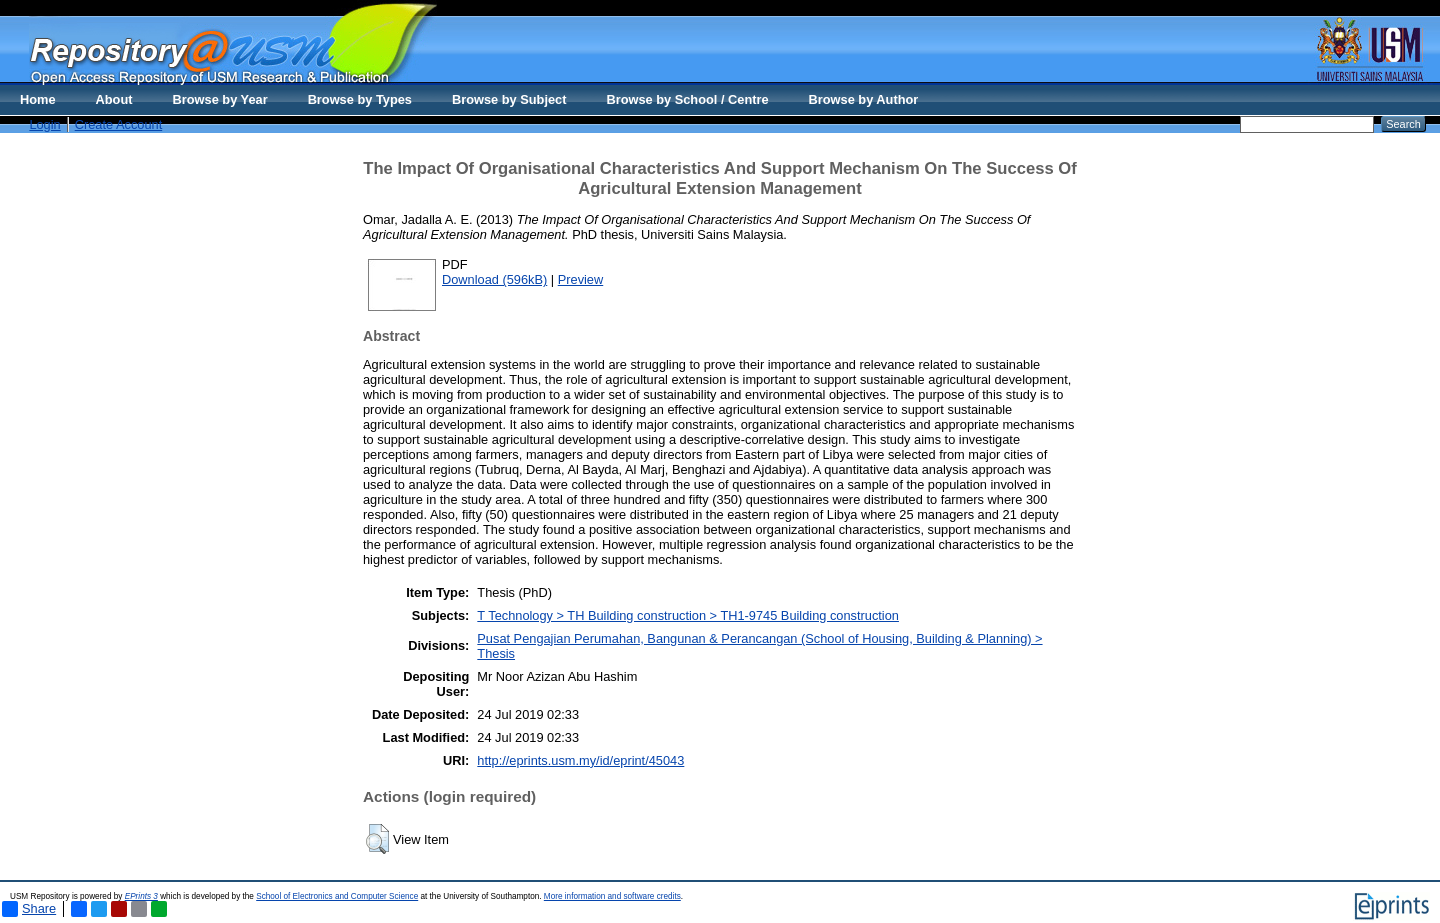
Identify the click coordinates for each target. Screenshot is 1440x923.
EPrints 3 (141, 896)
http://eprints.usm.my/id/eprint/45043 (580, 760)
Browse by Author (864, 99)
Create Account (119, 124)
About (114, 99)
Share (29, 909)
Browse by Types (360, 99)
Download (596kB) (494, 279)
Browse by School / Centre (687, 99)
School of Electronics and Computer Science (337, 896)
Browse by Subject (509, 99)
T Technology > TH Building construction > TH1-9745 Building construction (688, 615)
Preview (581, 279)
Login (44, 124)
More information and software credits (612, 896)
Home (38, 99)
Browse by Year (220, 99)
